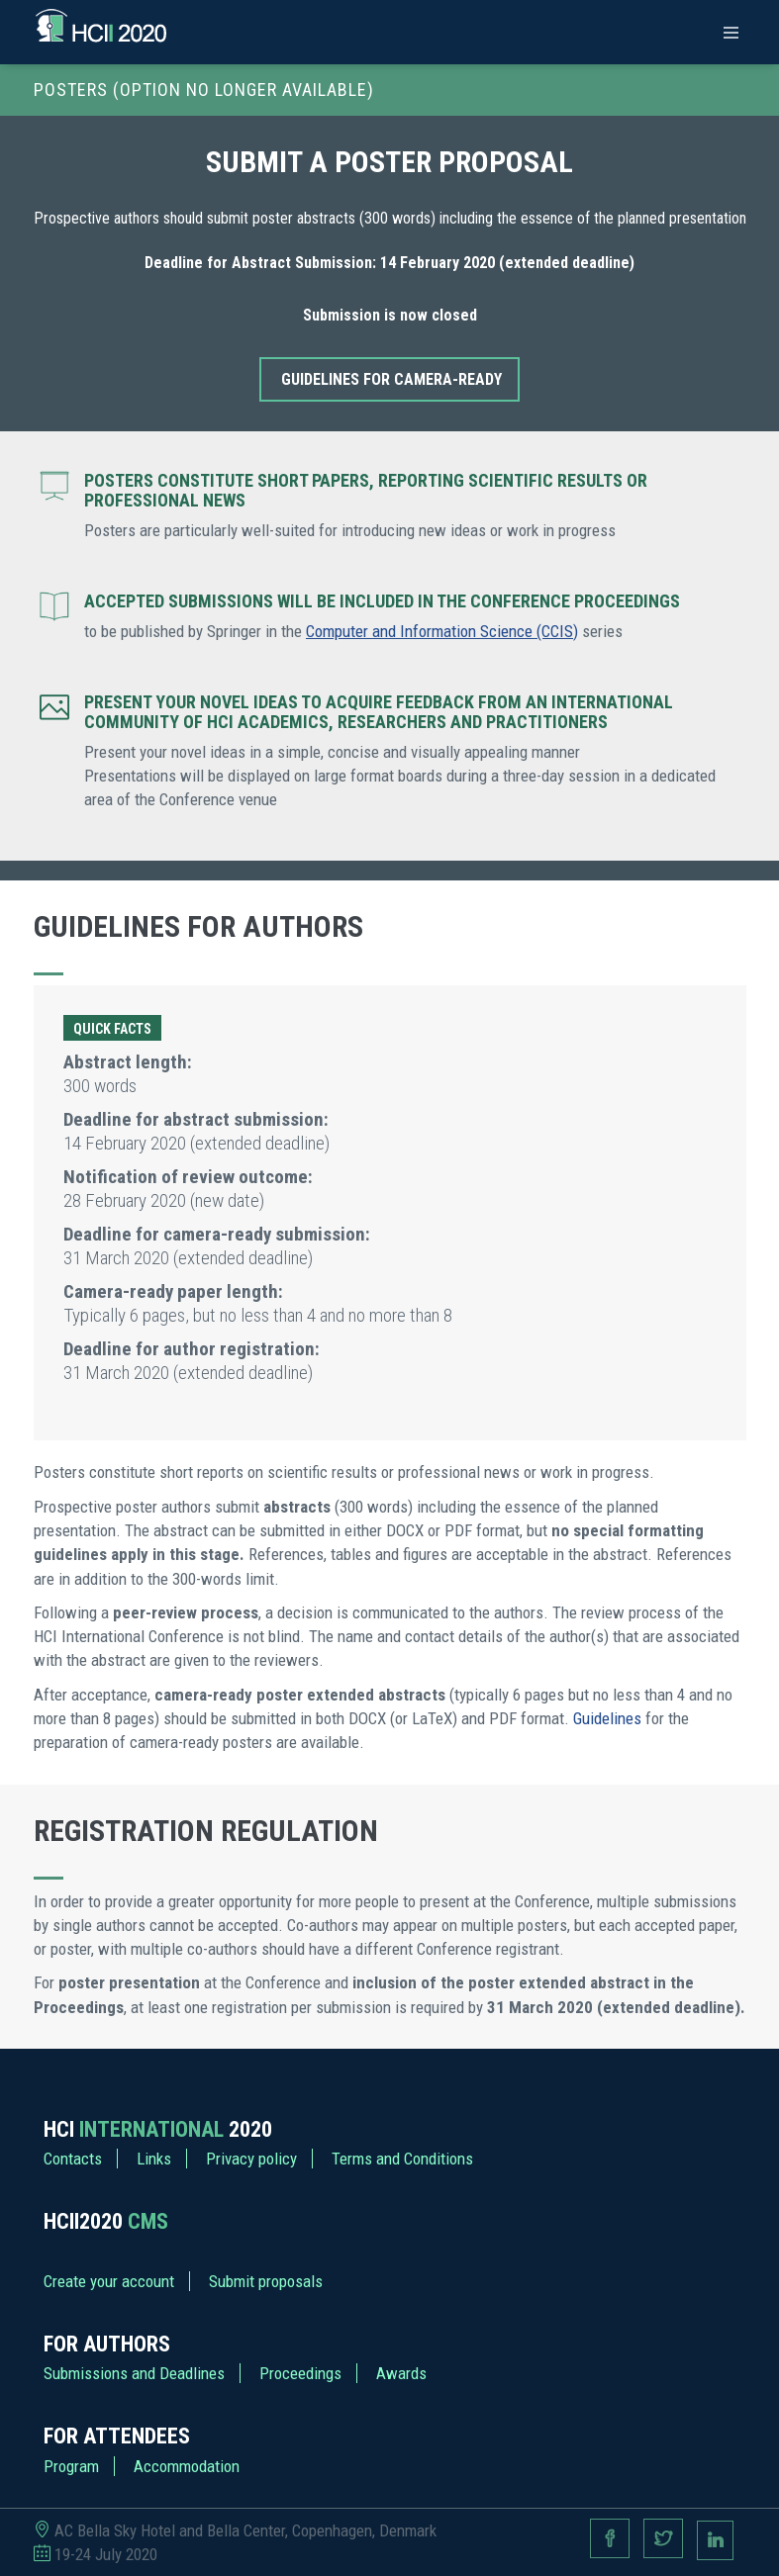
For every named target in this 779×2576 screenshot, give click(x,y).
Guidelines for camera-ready (391, 379)
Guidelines (607, 1718)
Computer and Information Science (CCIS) (442, 631)
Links (154, 2158)
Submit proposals (266, 2281)
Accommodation (187, 2466)
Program (71, 2466)
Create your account (109, 2281)
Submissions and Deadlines (134, 2373)
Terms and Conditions (402, 2158)
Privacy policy (251, 2158)
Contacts (73, 2158)
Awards (401, 2373)
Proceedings (300, 2373)
